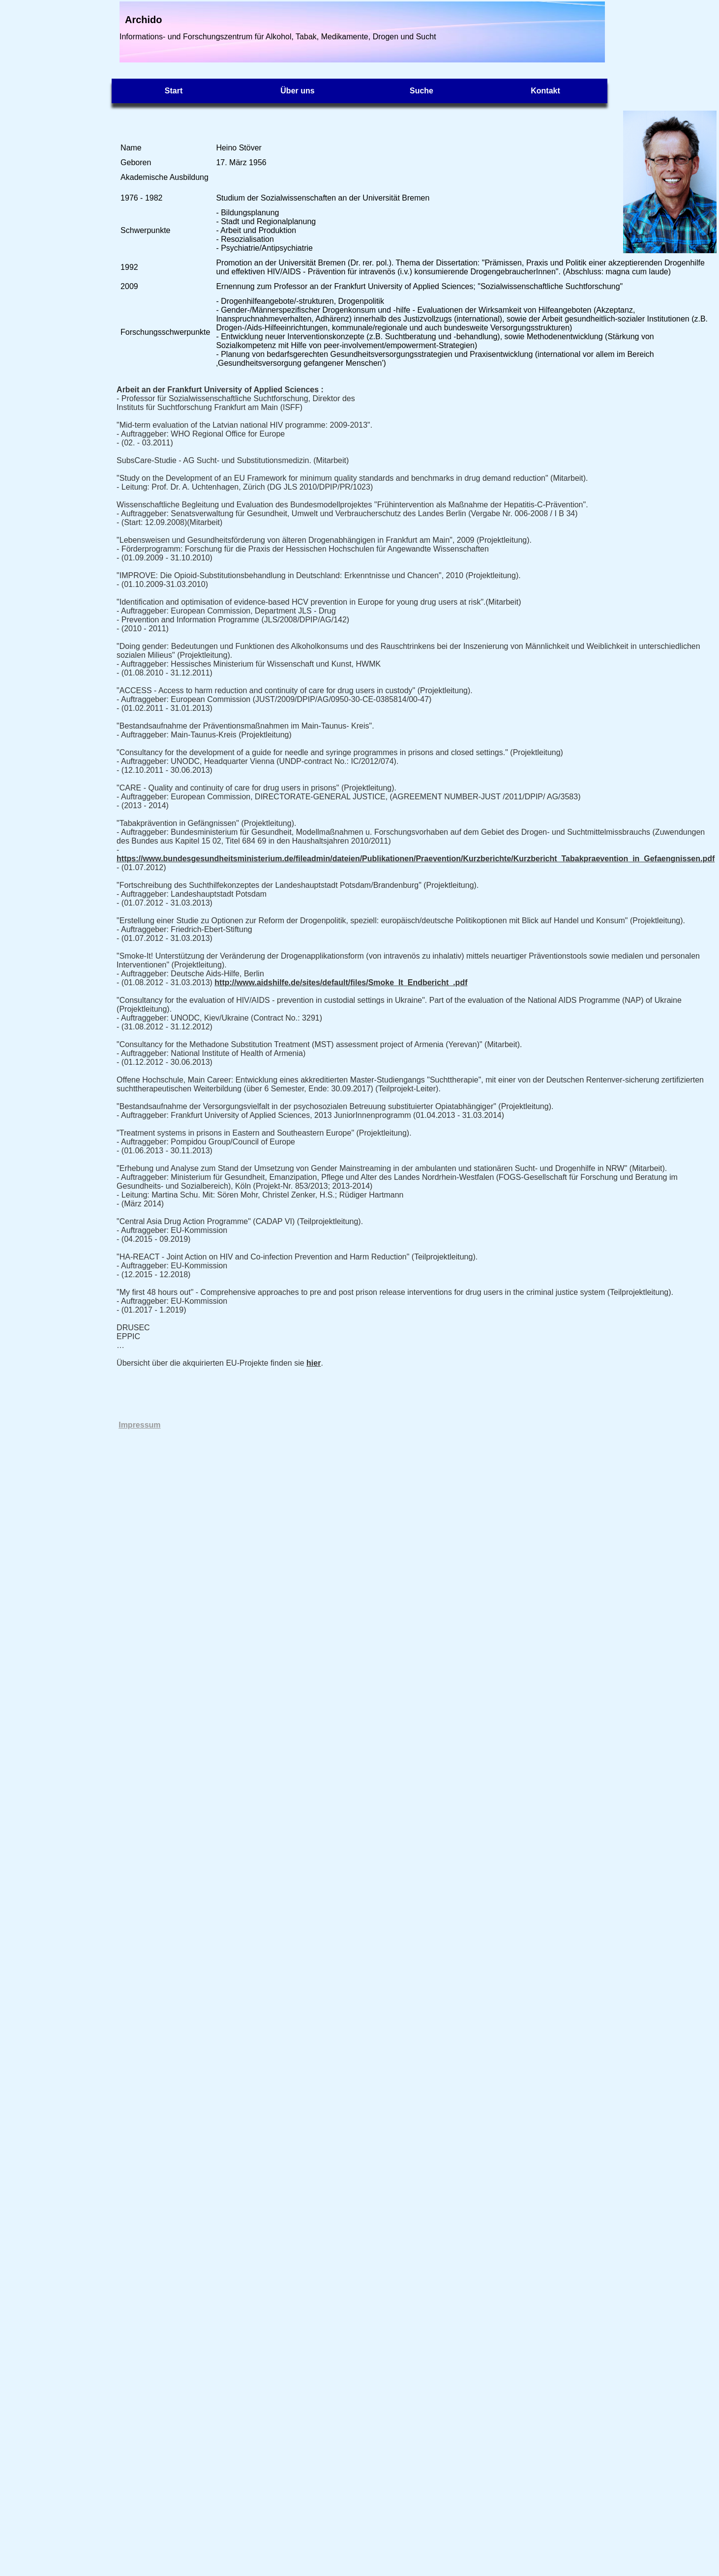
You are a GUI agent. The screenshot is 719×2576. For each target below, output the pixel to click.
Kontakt (545, 91)
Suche (421, 91)
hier (313, 1363)
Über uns (297, 91)
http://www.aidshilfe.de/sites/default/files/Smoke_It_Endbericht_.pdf (340, 982)
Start (173, 91)
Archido (143, 19)
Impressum (139, 1425)
